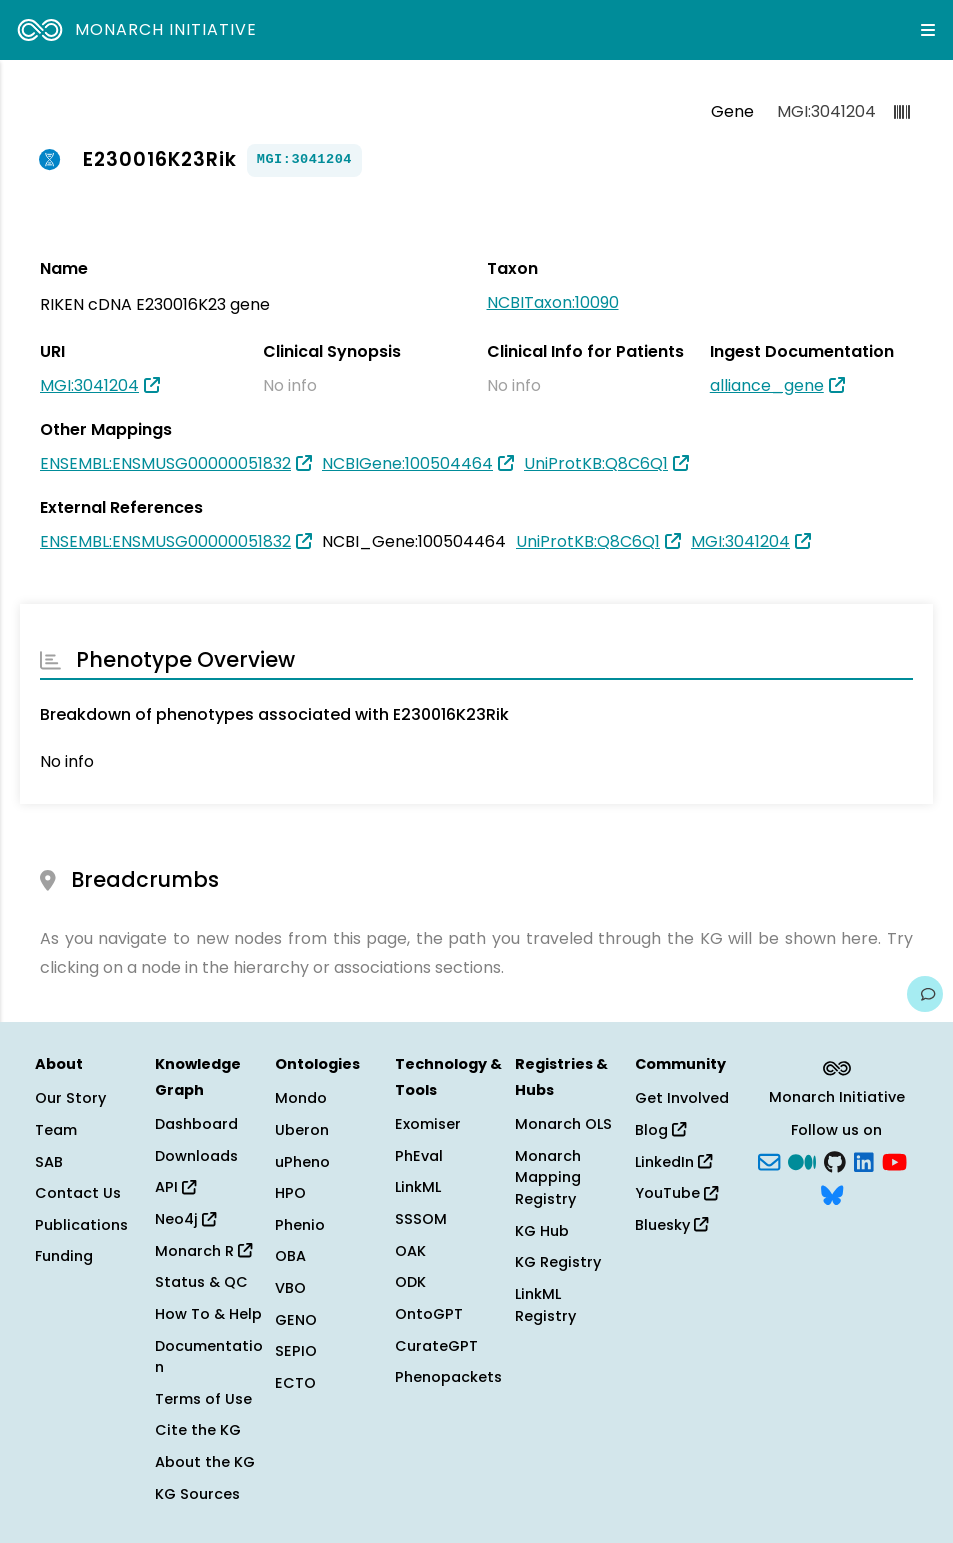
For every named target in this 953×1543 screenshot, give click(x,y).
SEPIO (296, 1351)
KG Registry (558, 1262)
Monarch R (203, 1251)
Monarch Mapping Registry (548, 1177)
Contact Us (78, 1193)
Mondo (301, 1098)
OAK (410, 1251)
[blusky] (832, 1194)
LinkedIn (673, 1162)
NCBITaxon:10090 (553, 302)
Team (56, 1130)
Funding (64, 1256)
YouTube (676, 1193)
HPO (290, 1193)
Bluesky (671, 1225)
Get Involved (682, 1098)
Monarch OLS (563, 1124)
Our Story (70, 1098)
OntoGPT (429, 1314)
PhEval (419, 1156)
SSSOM (421, 1219)
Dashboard (196, 1124)
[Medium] (802, 1160)
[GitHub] (835, 1160)
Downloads (196, 1156)
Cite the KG (198, 1430)
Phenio (300, 1225)
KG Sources (197, 1494)
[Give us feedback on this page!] (925, 994)
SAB (49, 1162)
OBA (290, 1256)
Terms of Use (203, 1399)
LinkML (418, 1187)
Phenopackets (448, 1377)
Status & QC (201, 1282)
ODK (410, 1282)
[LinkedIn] (864, 1160)
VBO (290, 1288)
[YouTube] (894, 1160)
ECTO (295, 1383)
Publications (81, 1225)
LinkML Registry (545, 1305)
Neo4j (185, 1219)
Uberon (302, 1130)
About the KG (205, 1462)
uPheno (302, 1162)
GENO (296, 1320)
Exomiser (428, 1124)
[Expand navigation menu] (928, 30)
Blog (660, 1130)
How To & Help (208, 1314)
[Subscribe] (769, 1160)
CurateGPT (436, 1346)
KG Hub (542, 1231)
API (175, 1187)
